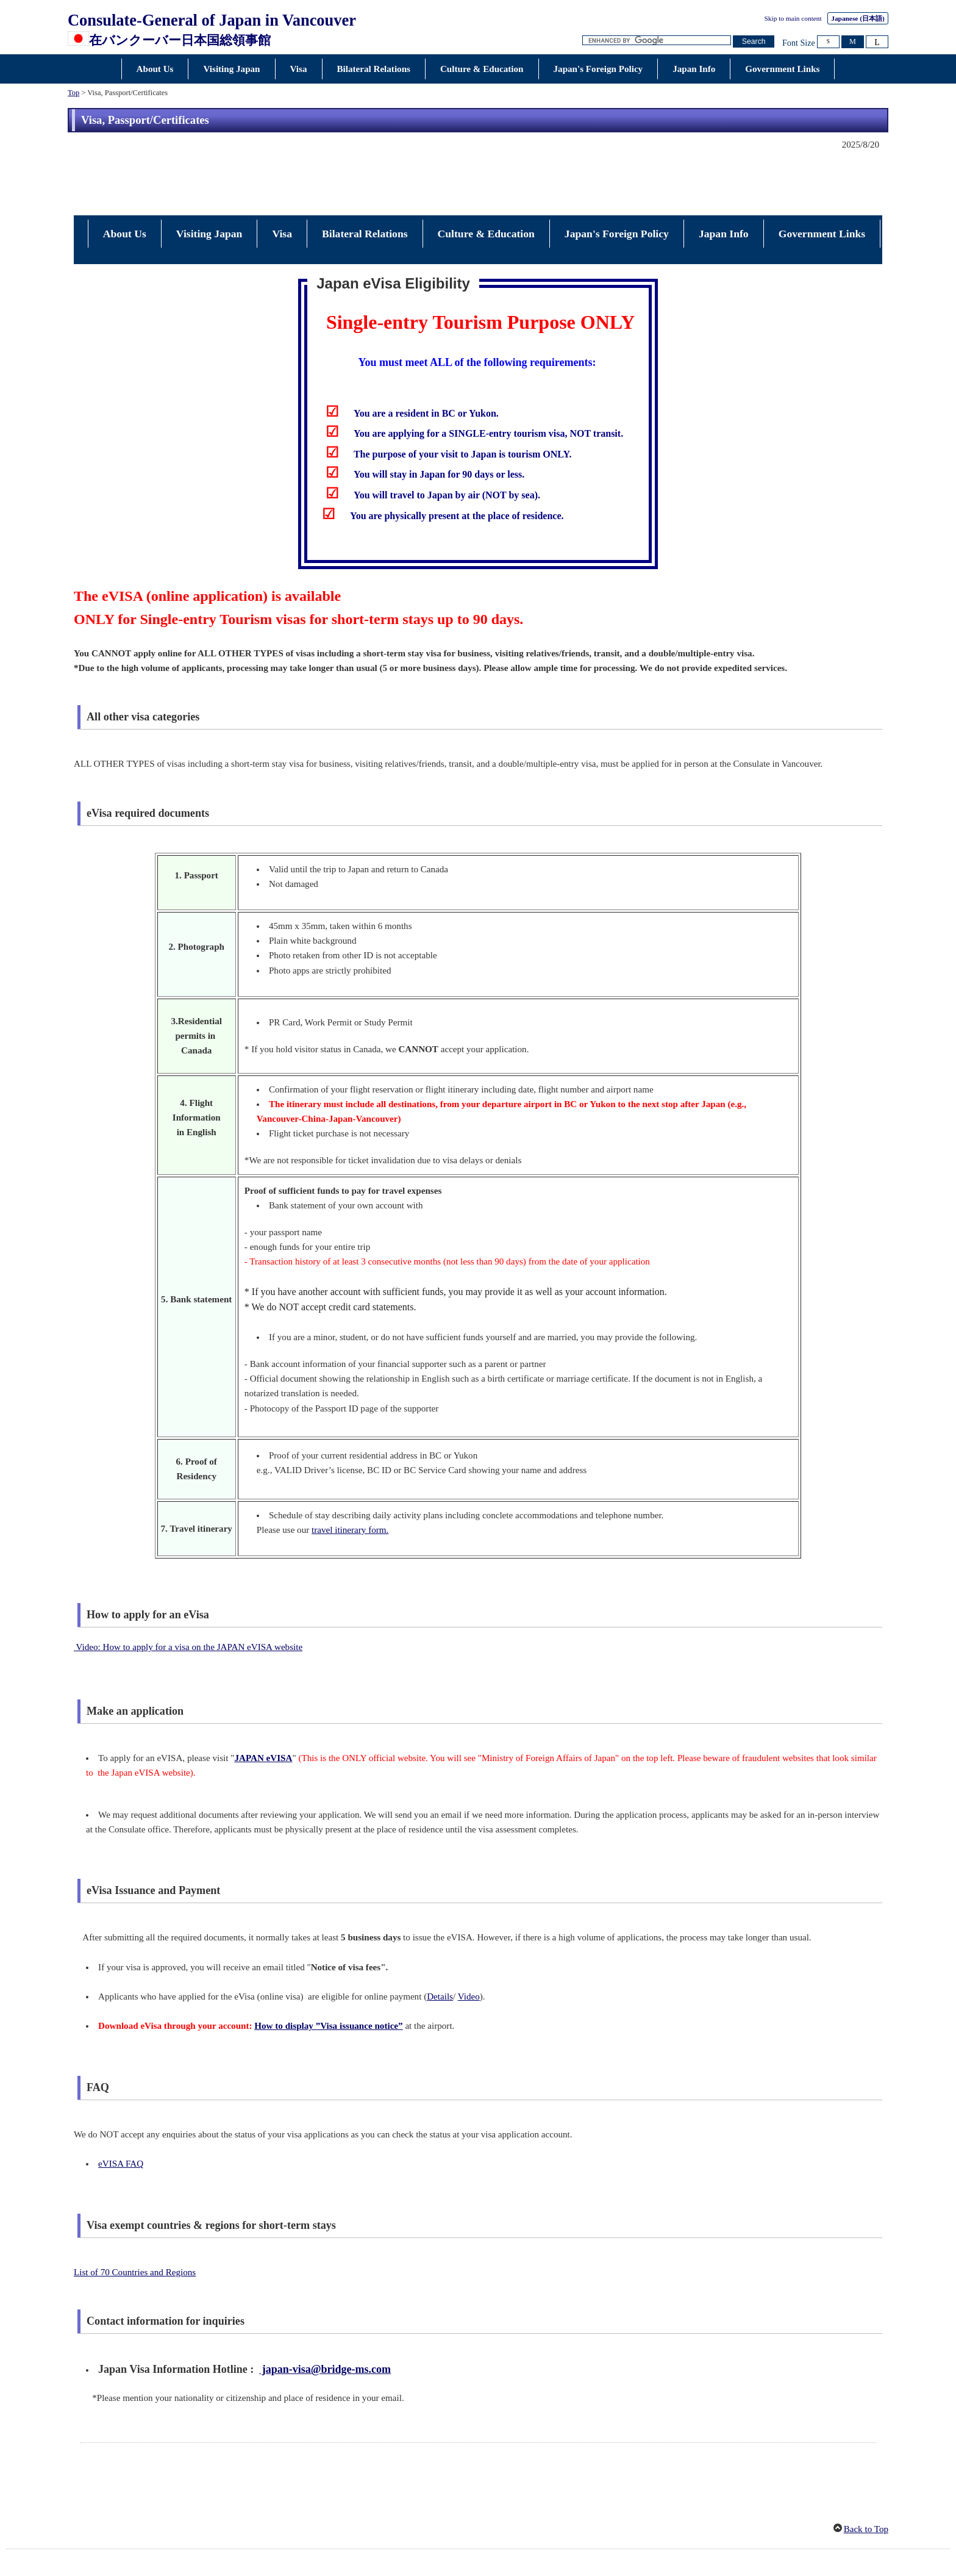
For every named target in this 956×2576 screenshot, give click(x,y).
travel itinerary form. (350, 1475)
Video (469, 1941)
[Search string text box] (656, 40)
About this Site (578, 2526)
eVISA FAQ (120, 2109)
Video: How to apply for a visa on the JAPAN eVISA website (189, 1592)
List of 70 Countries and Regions (135, 2217)
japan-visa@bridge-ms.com (325, 2314)
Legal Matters (375, 2526)
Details (440, 1941)
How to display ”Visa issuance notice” (328, 1971)
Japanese (857, 18)
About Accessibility (445, 2526)
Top (73, 92)
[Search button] (753, 41)
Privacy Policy (516, 2526)
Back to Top (866, 2474)
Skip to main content (793, 18)
